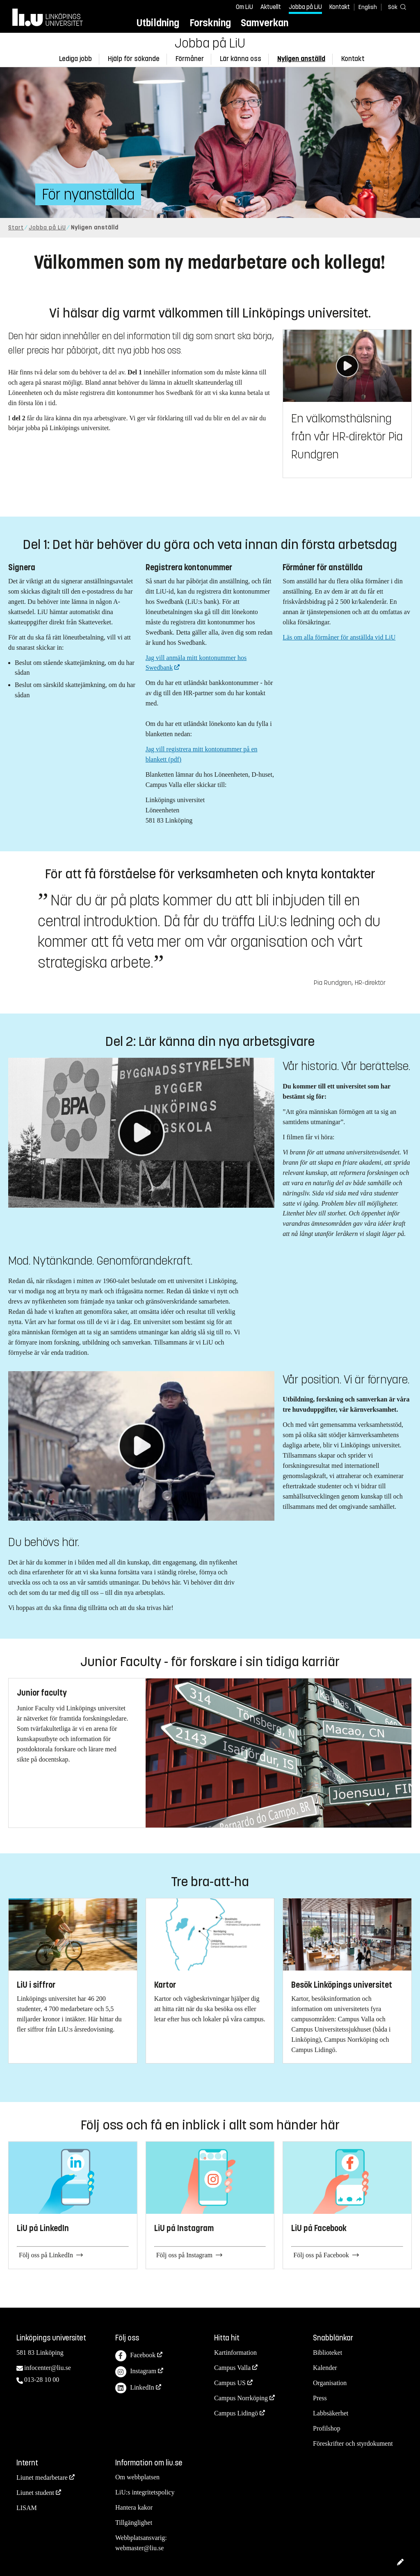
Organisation (330, 2382)
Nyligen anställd (301, 58)
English (367, 7)
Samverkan (264, 22)
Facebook (135, 2355)
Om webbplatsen (137, 2477)
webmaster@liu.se (139, 2547)
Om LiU (244, 7)
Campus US (230, 2382)
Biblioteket (327, 2352)
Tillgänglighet (133, 2522)
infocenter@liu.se (47, 2367)
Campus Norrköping (241, 2398)
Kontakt (339, 7)
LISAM (26, 2507)
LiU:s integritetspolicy (144, 2492)
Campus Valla (232, 2367)
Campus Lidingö (236, 2413)
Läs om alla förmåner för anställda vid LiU (339, 637)
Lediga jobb (75, 58)
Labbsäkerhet (330, 2413)
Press (320, 2398)
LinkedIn (134, 2388)
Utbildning (158, 22)
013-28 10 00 (41, 2379)
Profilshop (326, 2428)
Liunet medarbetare (42, 2477)
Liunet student (35, 2492)
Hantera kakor (134, 2507)
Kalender (325, 2367)
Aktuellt (270, 7)
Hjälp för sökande (134, 58)
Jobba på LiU (305, 7)
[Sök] (395, 7)
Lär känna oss (240, 58)
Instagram (135, 2371)
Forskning (210, 22)
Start (16, 227)
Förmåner (190, 58)
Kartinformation (235, 2352)
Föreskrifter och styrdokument (353, 2443)
